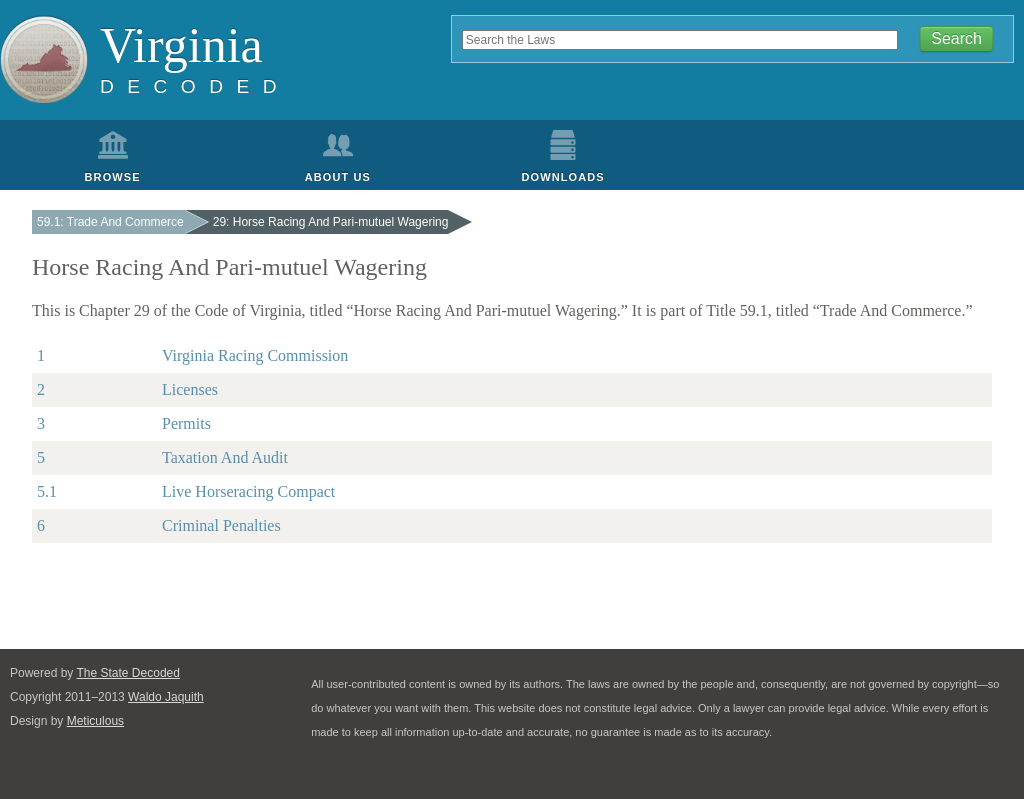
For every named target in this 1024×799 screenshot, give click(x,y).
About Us (338, 177)
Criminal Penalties (221, 525)
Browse (113, 177)
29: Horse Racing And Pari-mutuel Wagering (331, 222)
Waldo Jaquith (166, 697)
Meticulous (95, 721)
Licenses (190, 389)
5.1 (47, 491)
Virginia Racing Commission (255, 355)
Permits (186, 423)
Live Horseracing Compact (248, 491)
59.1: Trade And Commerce (110, 222)
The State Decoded (128, 673)
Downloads (563, 177)
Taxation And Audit (225, 457)
